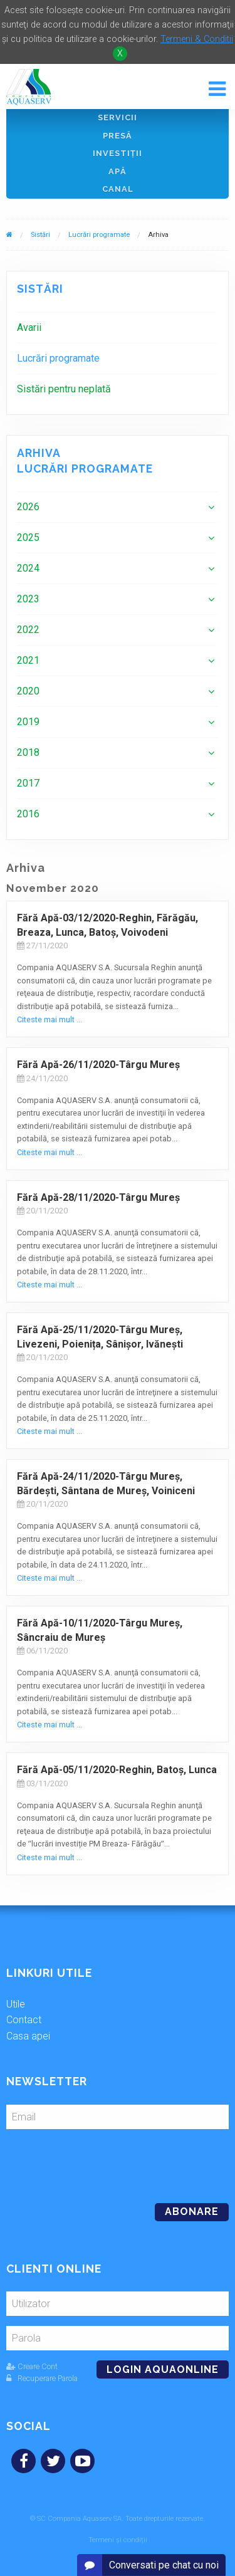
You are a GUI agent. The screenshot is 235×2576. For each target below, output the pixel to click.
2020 (28, 691)
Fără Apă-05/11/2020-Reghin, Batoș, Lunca (117, 1770)
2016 (28, 814)
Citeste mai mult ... (49, 1019)
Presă (117, 135)
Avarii (29, 327)
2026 (28, 507)
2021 (28, 660)
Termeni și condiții (117, 2540)
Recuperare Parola (42, 2378)
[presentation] (92, 2161)
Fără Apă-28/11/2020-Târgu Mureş (98, 1197)
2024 (28, 568)
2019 (28, 722)
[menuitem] (117, 327)
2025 (28, 537)
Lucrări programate (99, 235)
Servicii (117, 117)
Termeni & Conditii (196, 39)
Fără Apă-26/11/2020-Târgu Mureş (98, 1065)
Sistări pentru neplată (64, 389)
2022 (28, 630)
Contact (23, 2020)
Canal (117, 189)
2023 (28, 599)
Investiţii (117, 153)
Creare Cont (32, 2366)
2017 (28, 783)
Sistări (40, 235)
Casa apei (28, 2036)
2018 (28, 752)
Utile (15, 2004)
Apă (117, 171)
